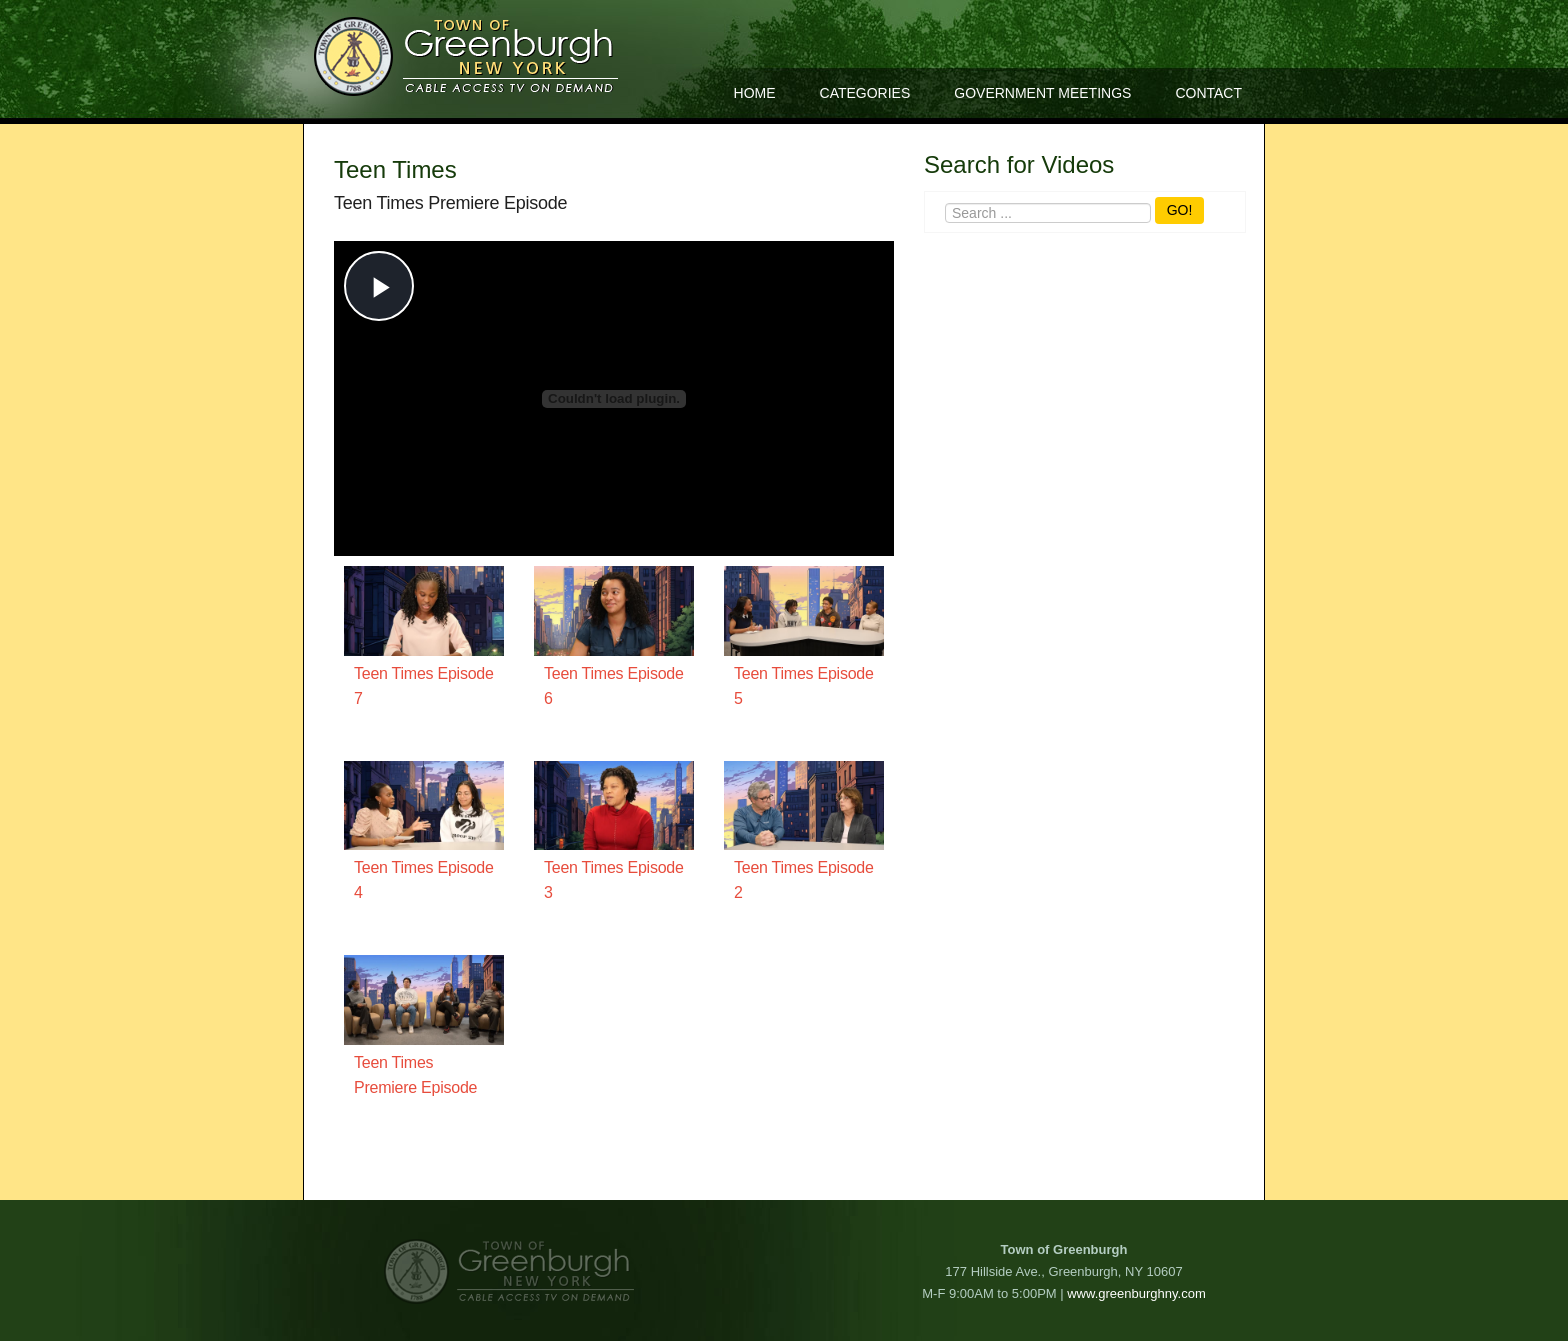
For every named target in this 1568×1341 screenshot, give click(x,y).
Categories (865, 93)
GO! (1180, 210)
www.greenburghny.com (1136, 1293)
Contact (1208, 93)
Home (755, 93)
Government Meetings (1042, 93)
